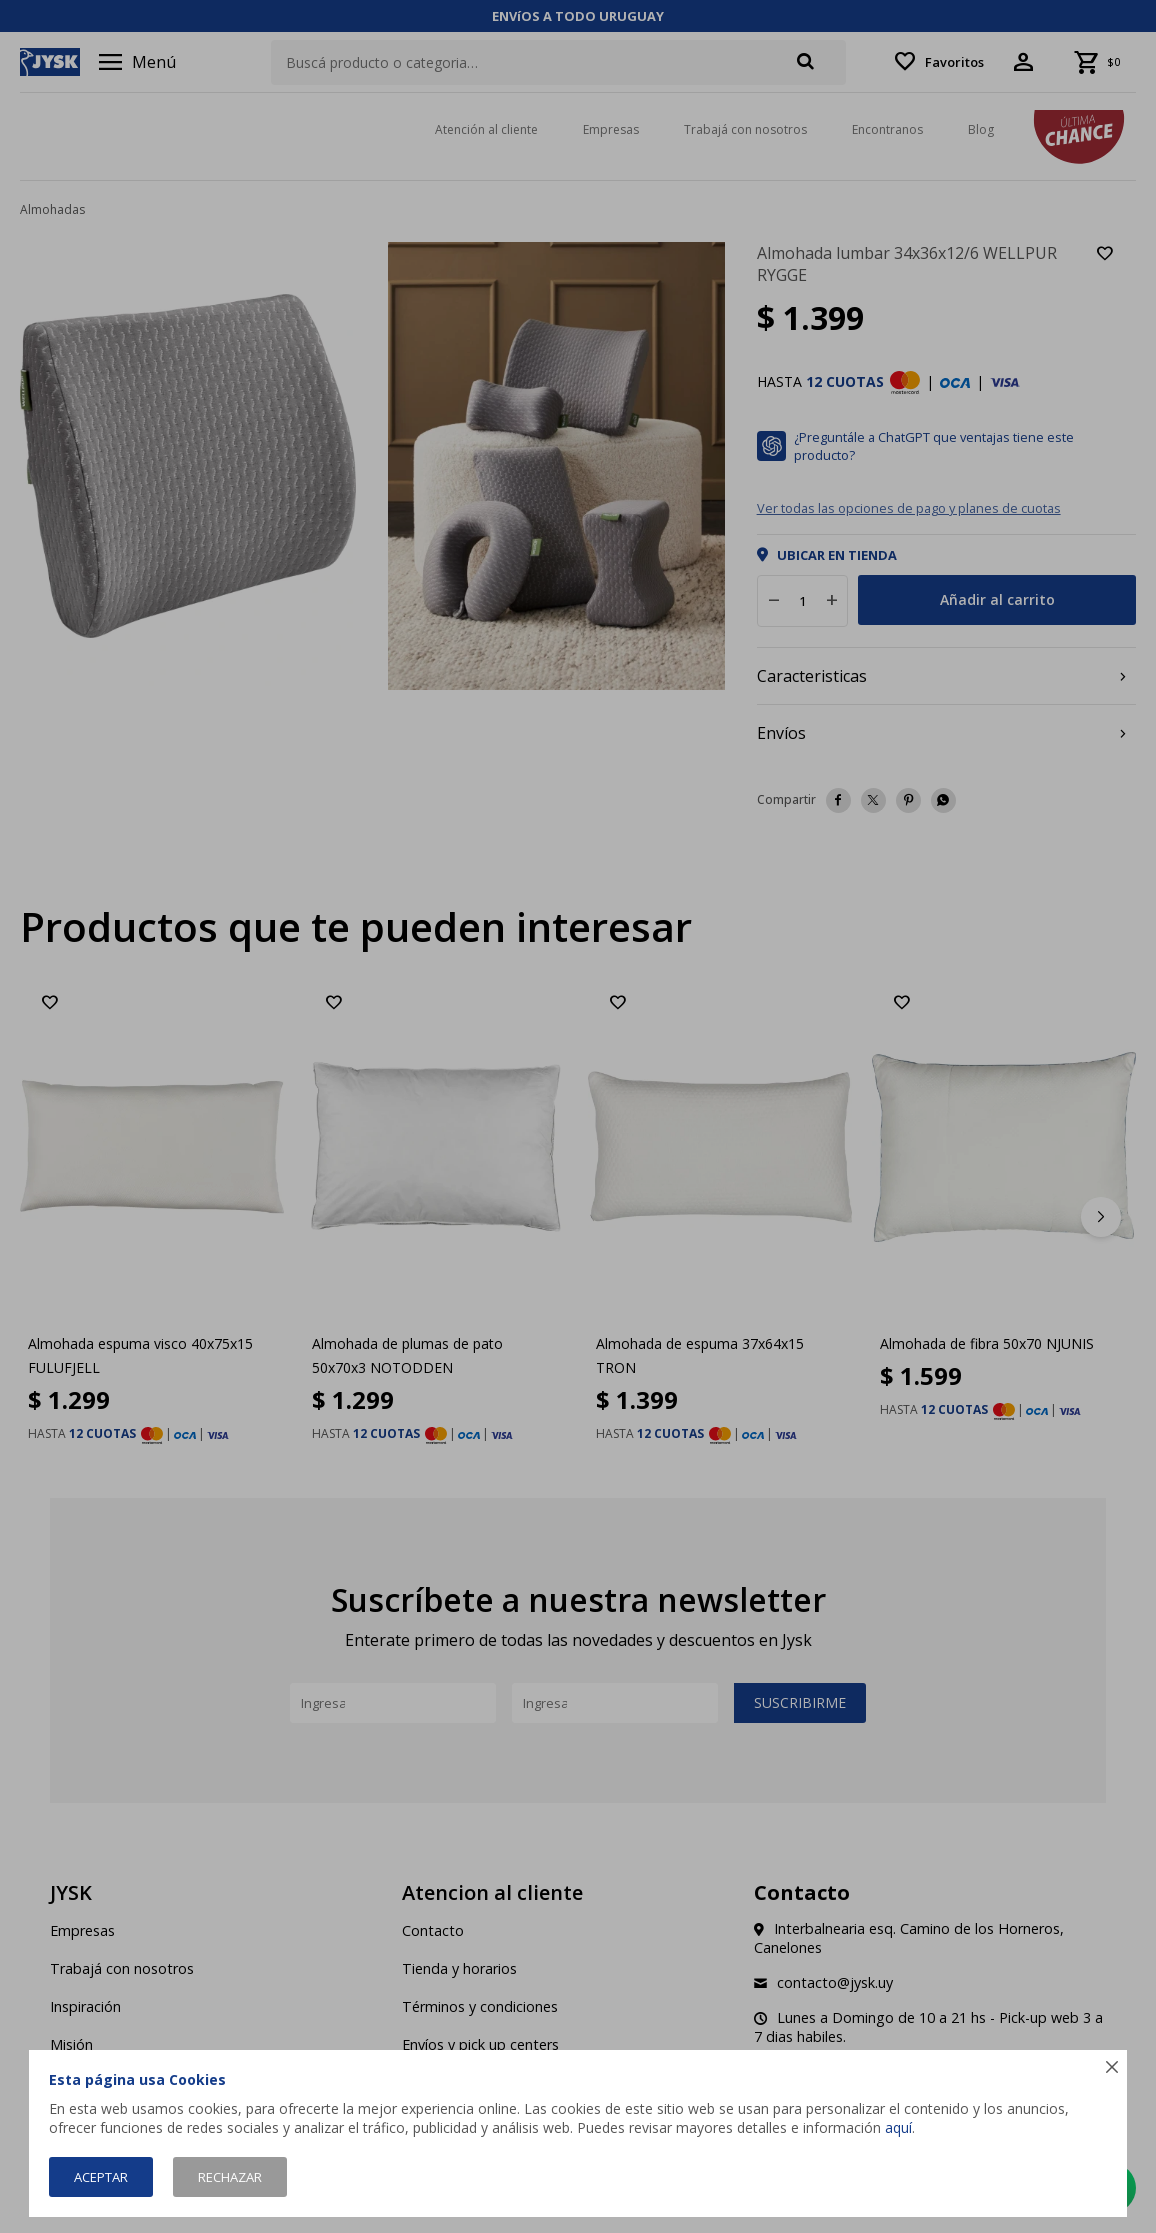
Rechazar (230, 2177)
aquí (898, 2127)
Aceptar (101, 2177)
